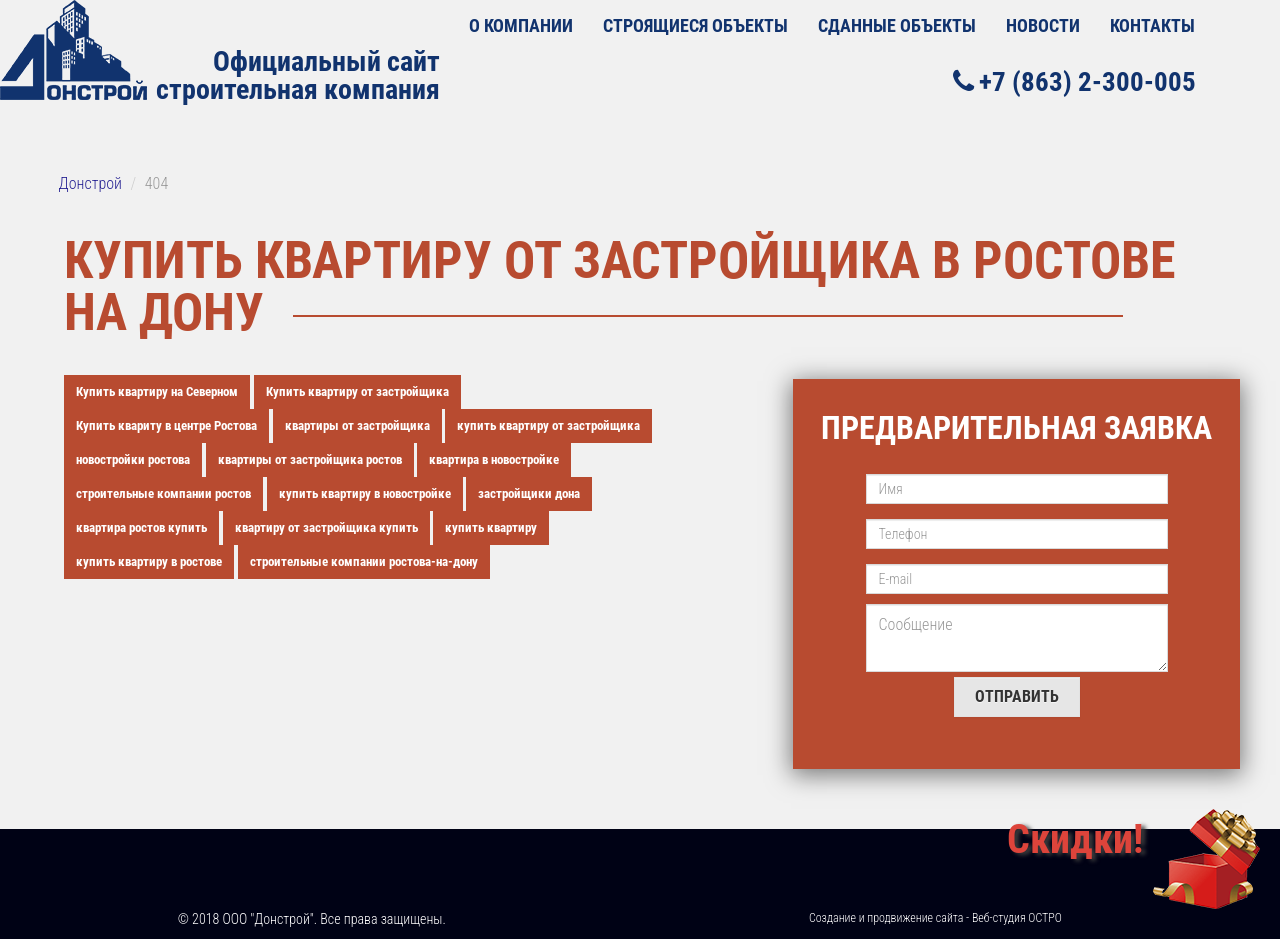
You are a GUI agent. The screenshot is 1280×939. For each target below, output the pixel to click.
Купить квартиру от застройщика (357, 391)
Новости (1043, 25)
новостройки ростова (133, 459)
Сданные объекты (897, 25)
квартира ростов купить (141, 527)
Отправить (1017, 696)
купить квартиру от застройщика (548, 425)
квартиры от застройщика (357, 425)
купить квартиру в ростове (149, 561)
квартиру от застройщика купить (326, 527)
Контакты (1152, 25)
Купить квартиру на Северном (157, 391)
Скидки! (1075, 839)
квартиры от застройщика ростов (310, 459)
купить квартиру (491, 527)
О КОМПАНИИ (521, 25)
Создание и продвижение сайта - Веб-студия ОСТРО (935, 918)
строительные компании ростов (163, 493)
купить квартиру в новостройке (365, 493)
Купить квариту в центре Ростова (166, 425)
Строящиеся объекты (695, 25)
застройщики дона (529, 493)
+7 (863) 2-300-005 (1074, 81)
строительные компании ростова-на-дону (364, 561)
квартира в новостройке (494, 459)
